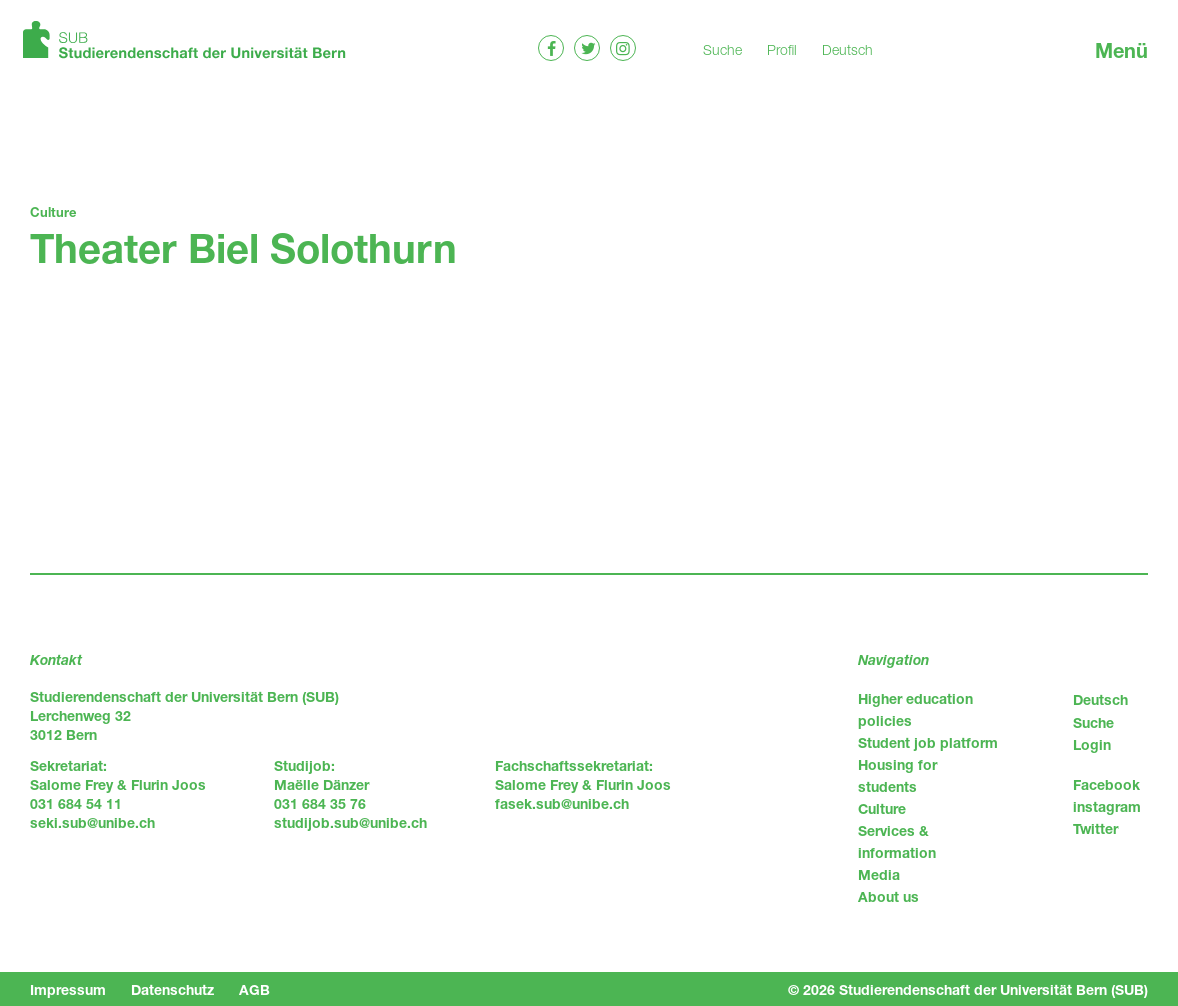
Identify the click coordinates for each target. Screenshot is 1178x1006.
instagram (1107, 806)
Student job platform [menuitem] (928, 742)
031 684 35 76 (320, 803)
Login (1092, 744)
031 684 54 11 (76, 803)
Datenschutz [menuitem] (172, 989)
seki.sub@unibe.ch (92, 822)
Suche (722, 49)
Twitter (1095, 828)
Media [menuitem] (879, 874)
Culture (53, 212)
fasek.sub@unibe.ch (562, 803)
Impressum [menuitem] (68, 989)
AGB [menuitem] (254, 989)
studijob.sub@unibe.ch (350, 822)
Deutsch (847, 49)
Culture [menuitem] (882, 808)
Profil (782, 49)
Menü (1121, 50)
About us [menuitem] (888, 896)
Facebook (1106, 784)
